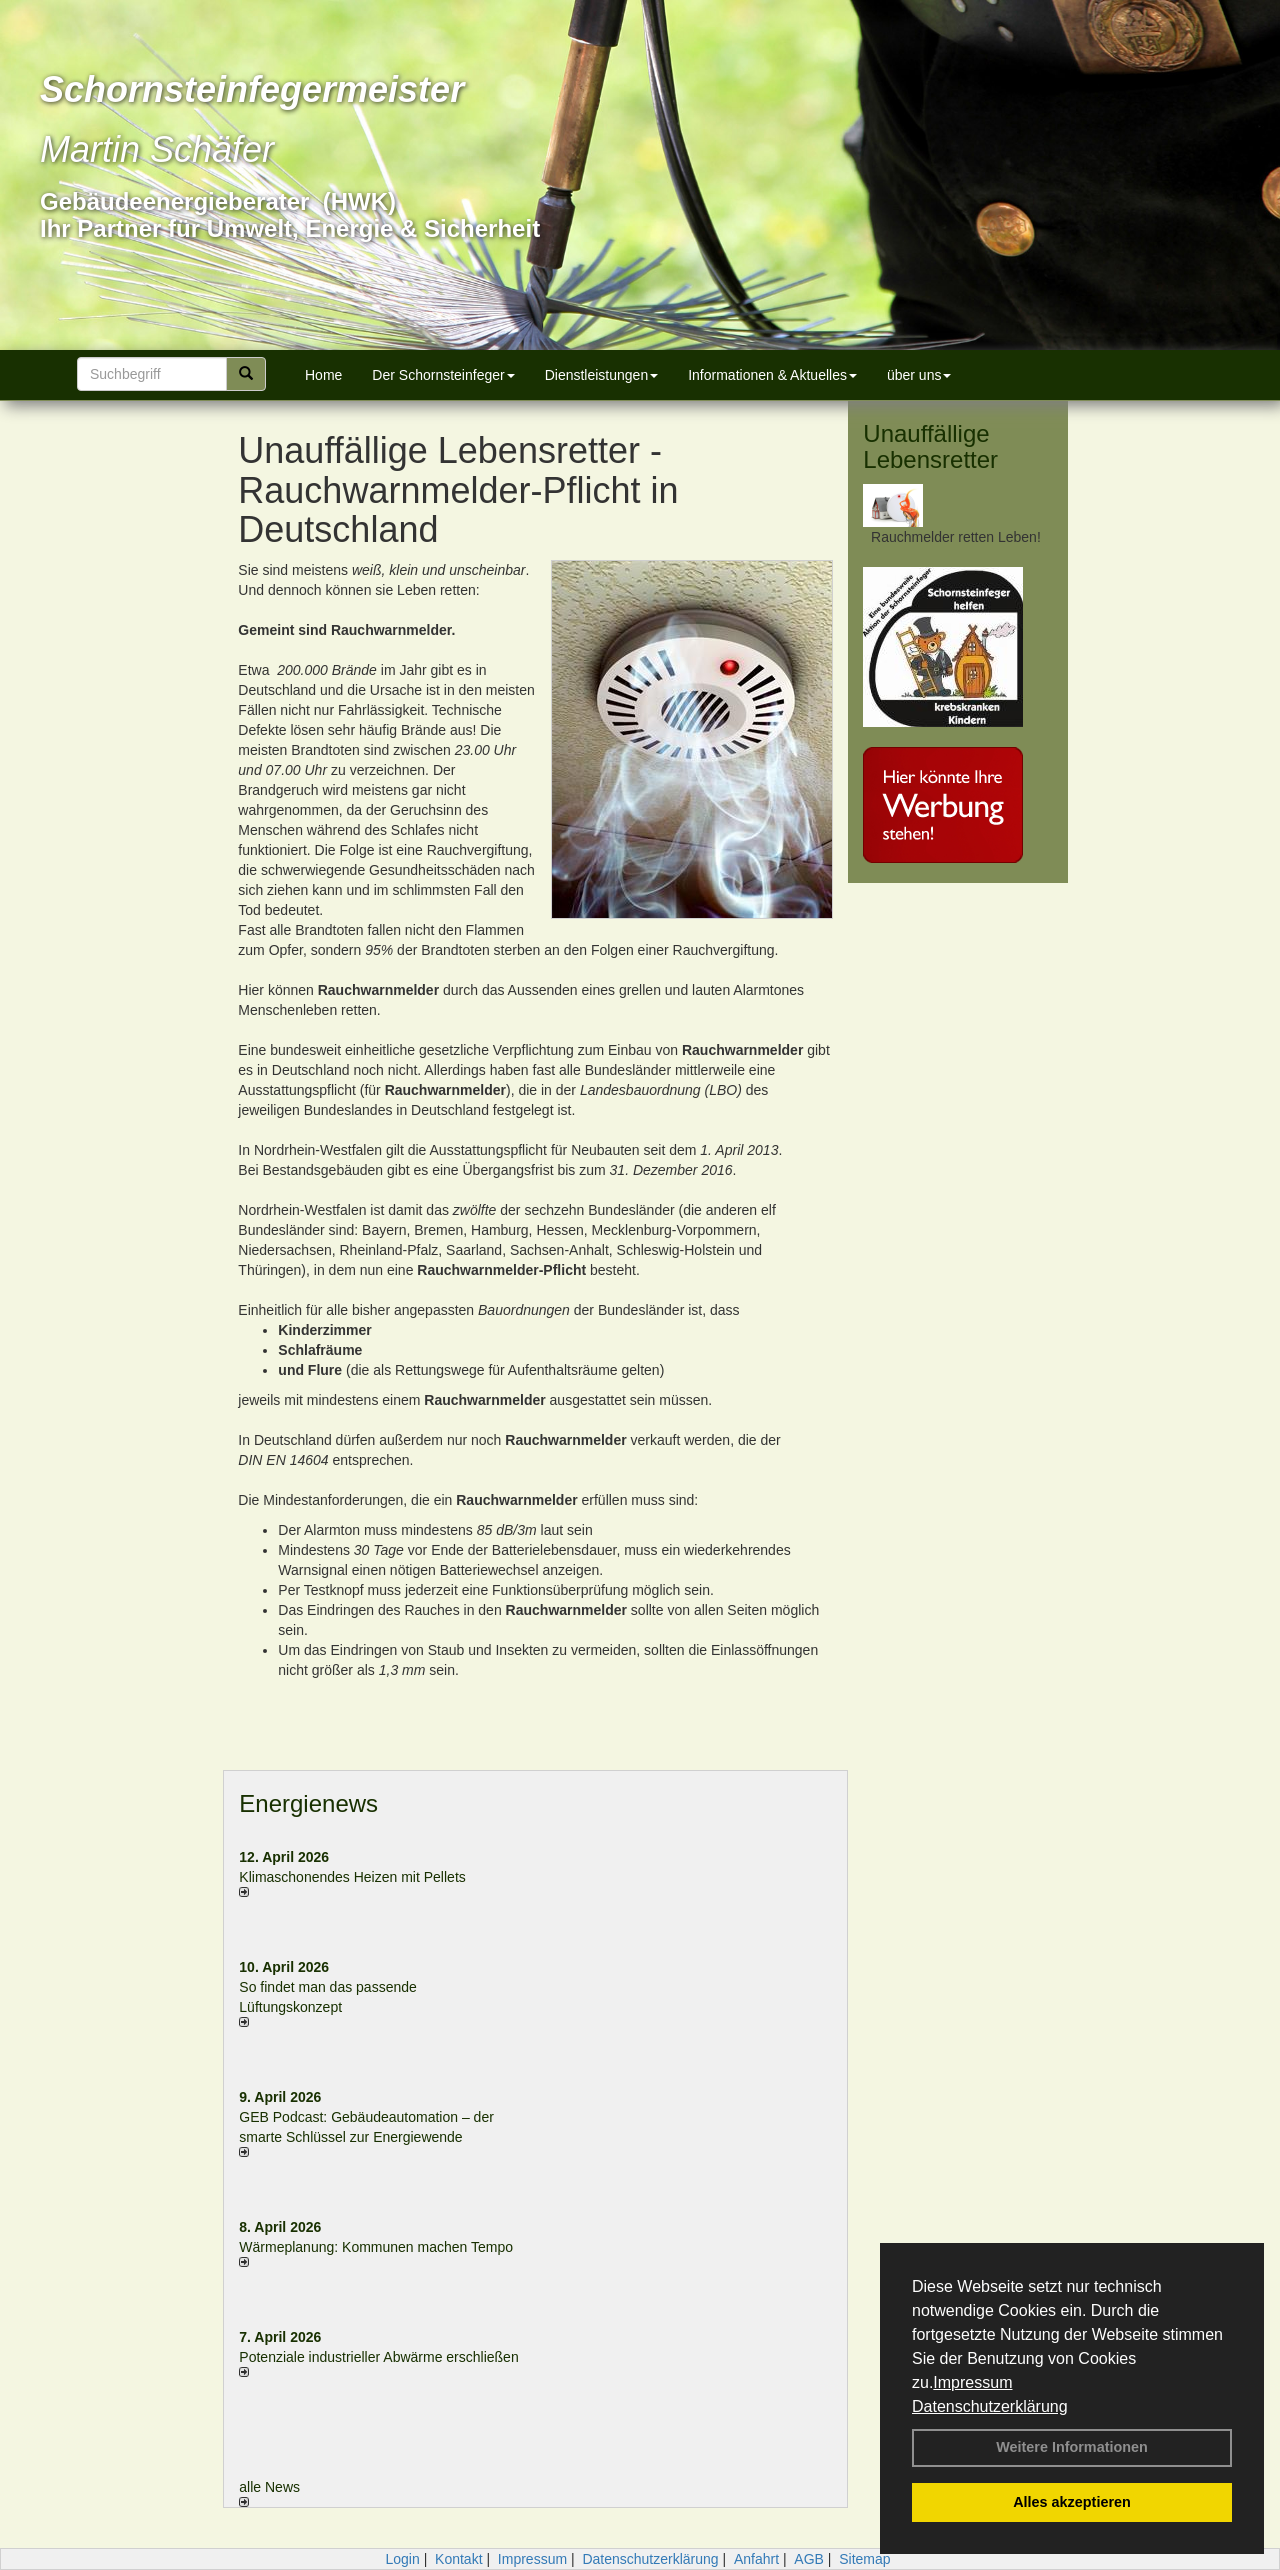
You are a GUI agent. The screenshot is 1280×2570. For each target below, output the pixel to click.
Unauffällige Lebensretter (930, 446)
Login (402, 2559)
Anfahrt (756, 2559)
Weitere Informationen (1072, 2447)
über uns (919, 375)
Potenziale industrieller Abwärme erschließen (378, 2357)
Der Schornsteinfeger (443, 375)
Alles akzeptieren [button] (1072, 2502)
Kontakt (458, 2559)
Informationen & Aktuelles (772, 375)
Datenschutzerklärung (990, 2406)
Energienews (308, 1803)
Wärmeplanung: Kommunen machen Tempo (376, 2247)
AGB (809, 2559)
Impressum (972, 2382)
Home (323, 375)
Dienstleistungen (602, 375)
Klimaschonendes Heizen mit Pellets (352, 1877)
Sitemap (864, 2559)
